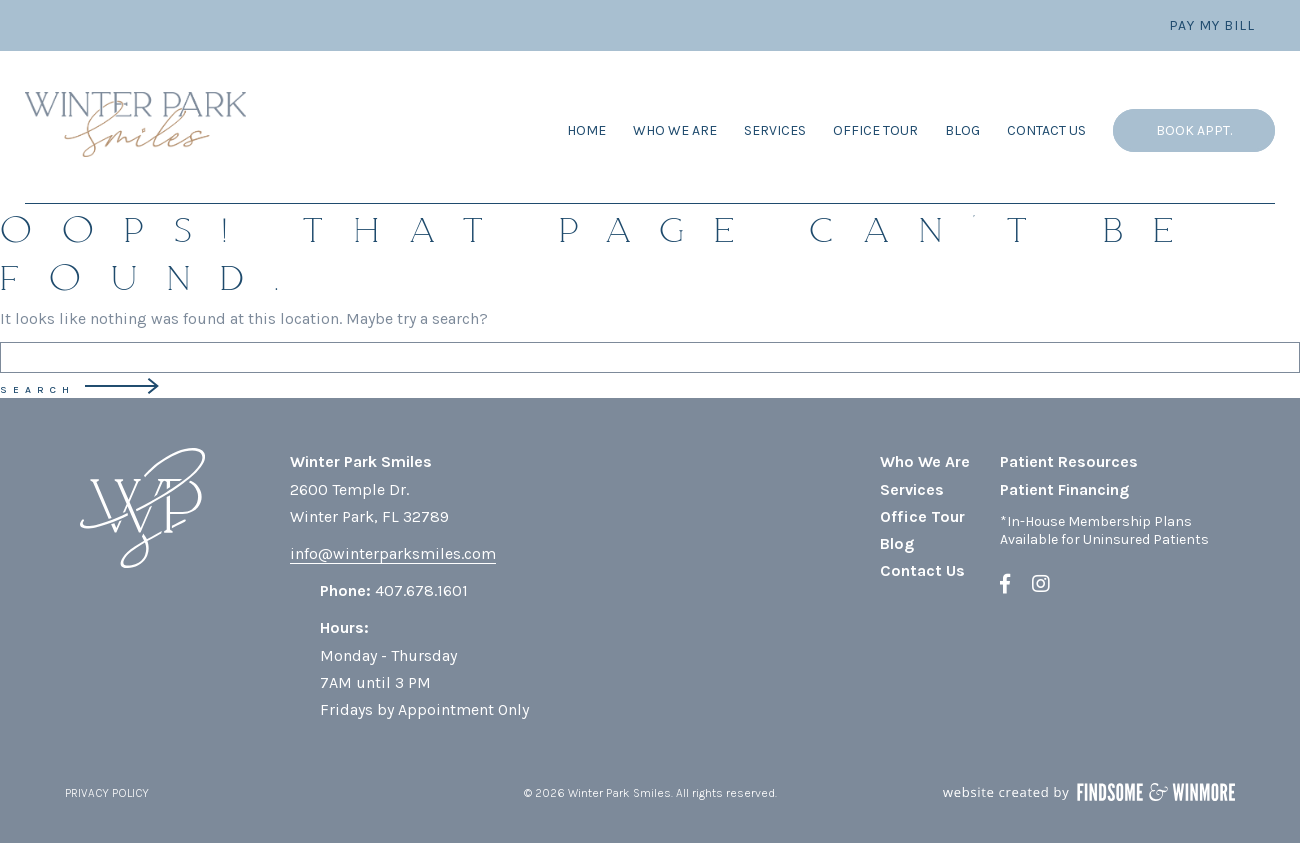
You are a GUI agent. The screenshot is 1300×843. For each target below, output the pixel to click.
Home (586, 130)
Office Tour (875, 130)
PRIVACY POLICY (107, 793)
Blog (962, 130)
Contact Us (1046, 130)
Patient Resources (1069, 461)
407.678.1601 (421, 590)
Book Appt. (1194, 130)
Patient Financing (1064, 489)
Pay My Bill (1212, 25)
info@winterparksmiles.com (393, 553)
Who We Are (675, 130)
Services (775, 130)
